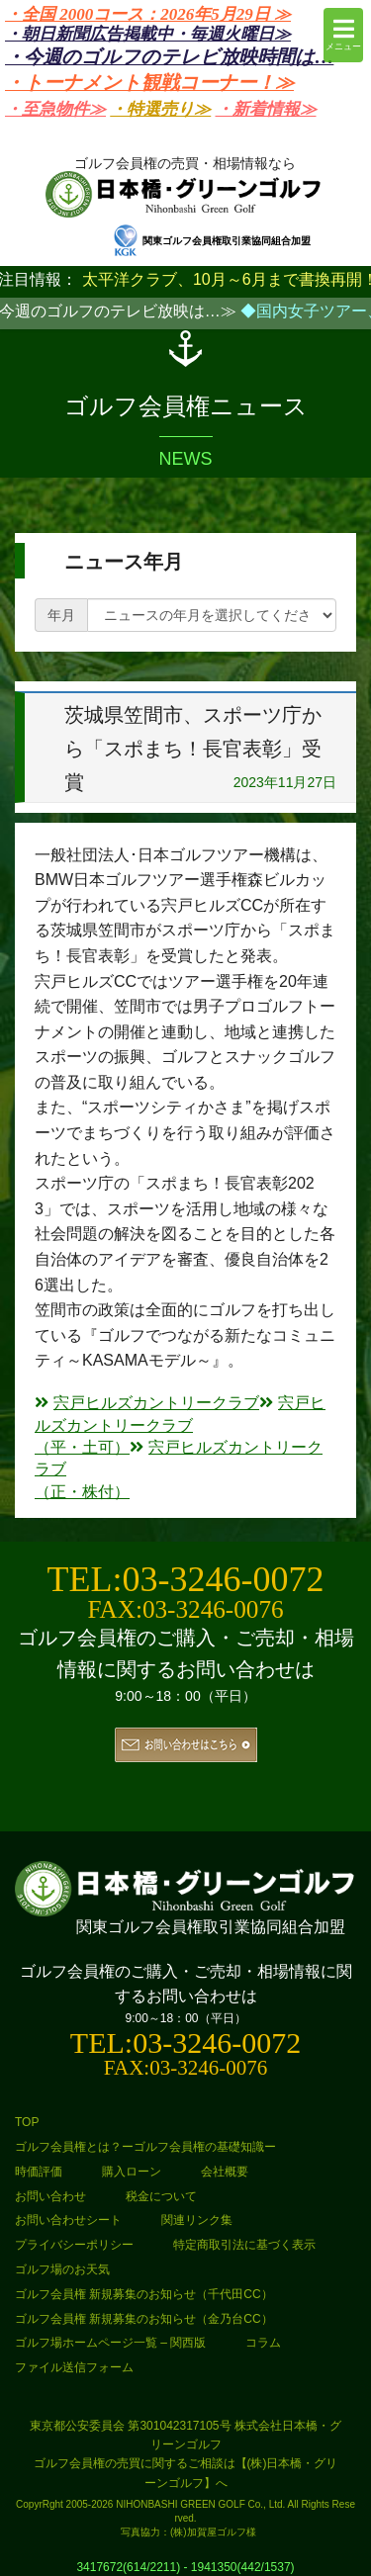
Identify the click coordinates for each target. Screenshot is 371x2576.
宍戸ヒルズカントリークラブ (147, 1402)
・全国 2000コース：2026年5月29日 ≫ (148, 14)
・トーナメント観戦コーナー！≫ (149, 82)
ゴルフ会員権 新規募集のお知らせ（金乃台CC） (144, 2319)
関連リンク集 (196, 2220)
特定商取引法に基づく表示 (244, 2245)
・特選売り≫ (160, 109)
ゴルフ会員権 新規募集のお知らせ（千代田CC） (144, 2294)
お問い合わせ (50, 2196)
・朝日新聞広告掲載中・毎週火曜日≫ (148, 34)
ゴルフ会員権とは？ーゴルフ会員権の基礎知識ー (145, 2147)
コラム (263, 2343)
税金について (161, 2196)
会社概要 (224, 2171)
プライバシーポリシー (74, 2245)
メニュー (343, 34)
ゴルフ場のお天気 (62, 2269)
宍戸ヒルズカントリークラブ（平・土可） (180, 1425)
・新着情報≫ (266, 109)
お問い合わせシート (68, 2220)
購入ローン (131, 2171)
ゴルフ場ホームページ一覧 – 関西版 (110, 2343)
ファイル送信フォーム (74, 2367)
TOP (27, 2122)
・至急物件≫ (55, 109)
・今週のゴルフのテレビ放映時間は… (169, 56)
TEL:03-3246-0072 (186, 1579)
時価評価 (38, 2171)
